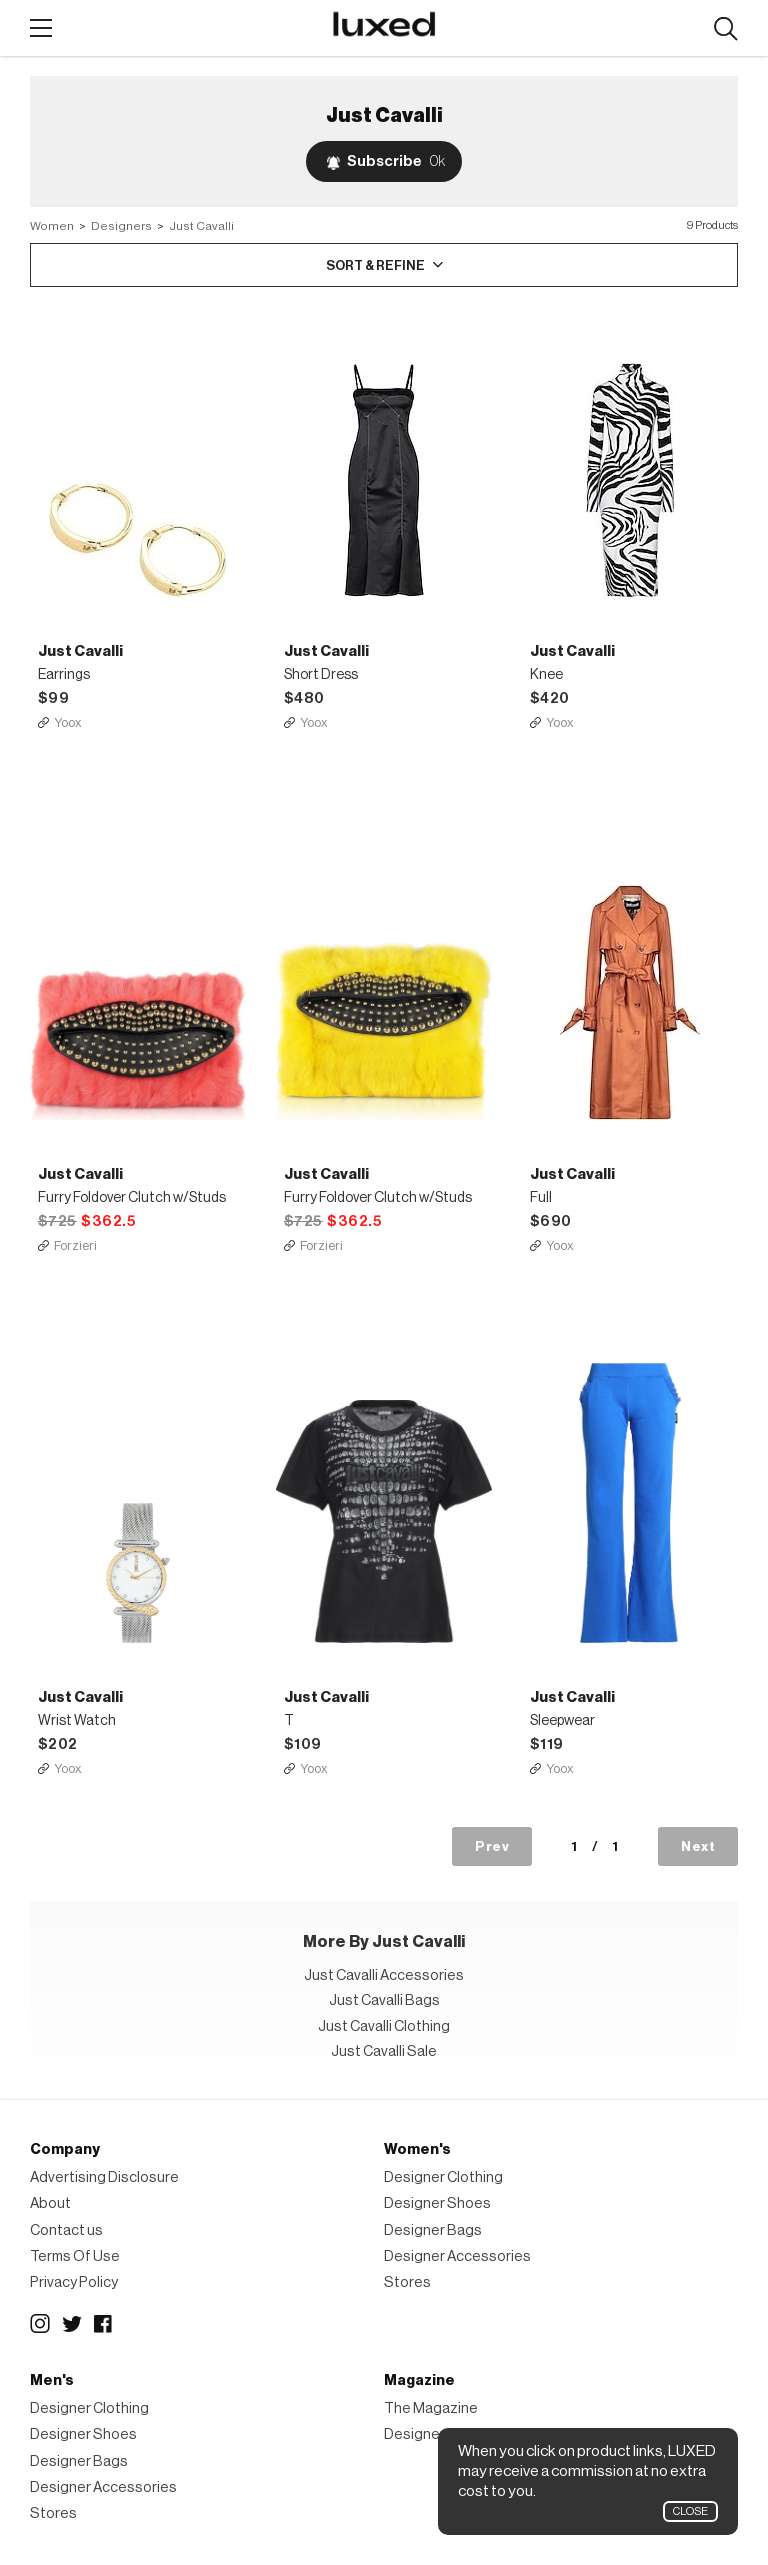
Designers (121, 226)
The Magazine (431, 2408)
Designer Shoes (437, 2203)
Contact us (66, 2230)
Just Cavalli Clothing (384, 2026)
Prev (492, 1846)
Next (698, 1846)
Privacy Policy (74, 2282)
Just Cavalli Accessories (384, 1975)
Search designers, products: (725, 29)
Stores (407, 2282)
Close (690, 2511)
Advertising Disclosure (104, 2177)
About (50, 2203)
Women (52, 226)
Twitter (72, 2324)
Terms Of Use (75, 2256)
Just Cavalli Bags (384, 2000)
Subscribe (396, 161)
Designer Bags (433, 2230)
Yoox (68, 722)
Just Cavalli (201, 226)
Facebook (104, 2324)
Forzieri (75, 1245)
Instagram (40, 2324)
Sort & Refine (375, 265)
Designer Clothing (443, 2177)
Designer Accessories (457, 2256)
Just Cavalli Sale (384, 2051)
